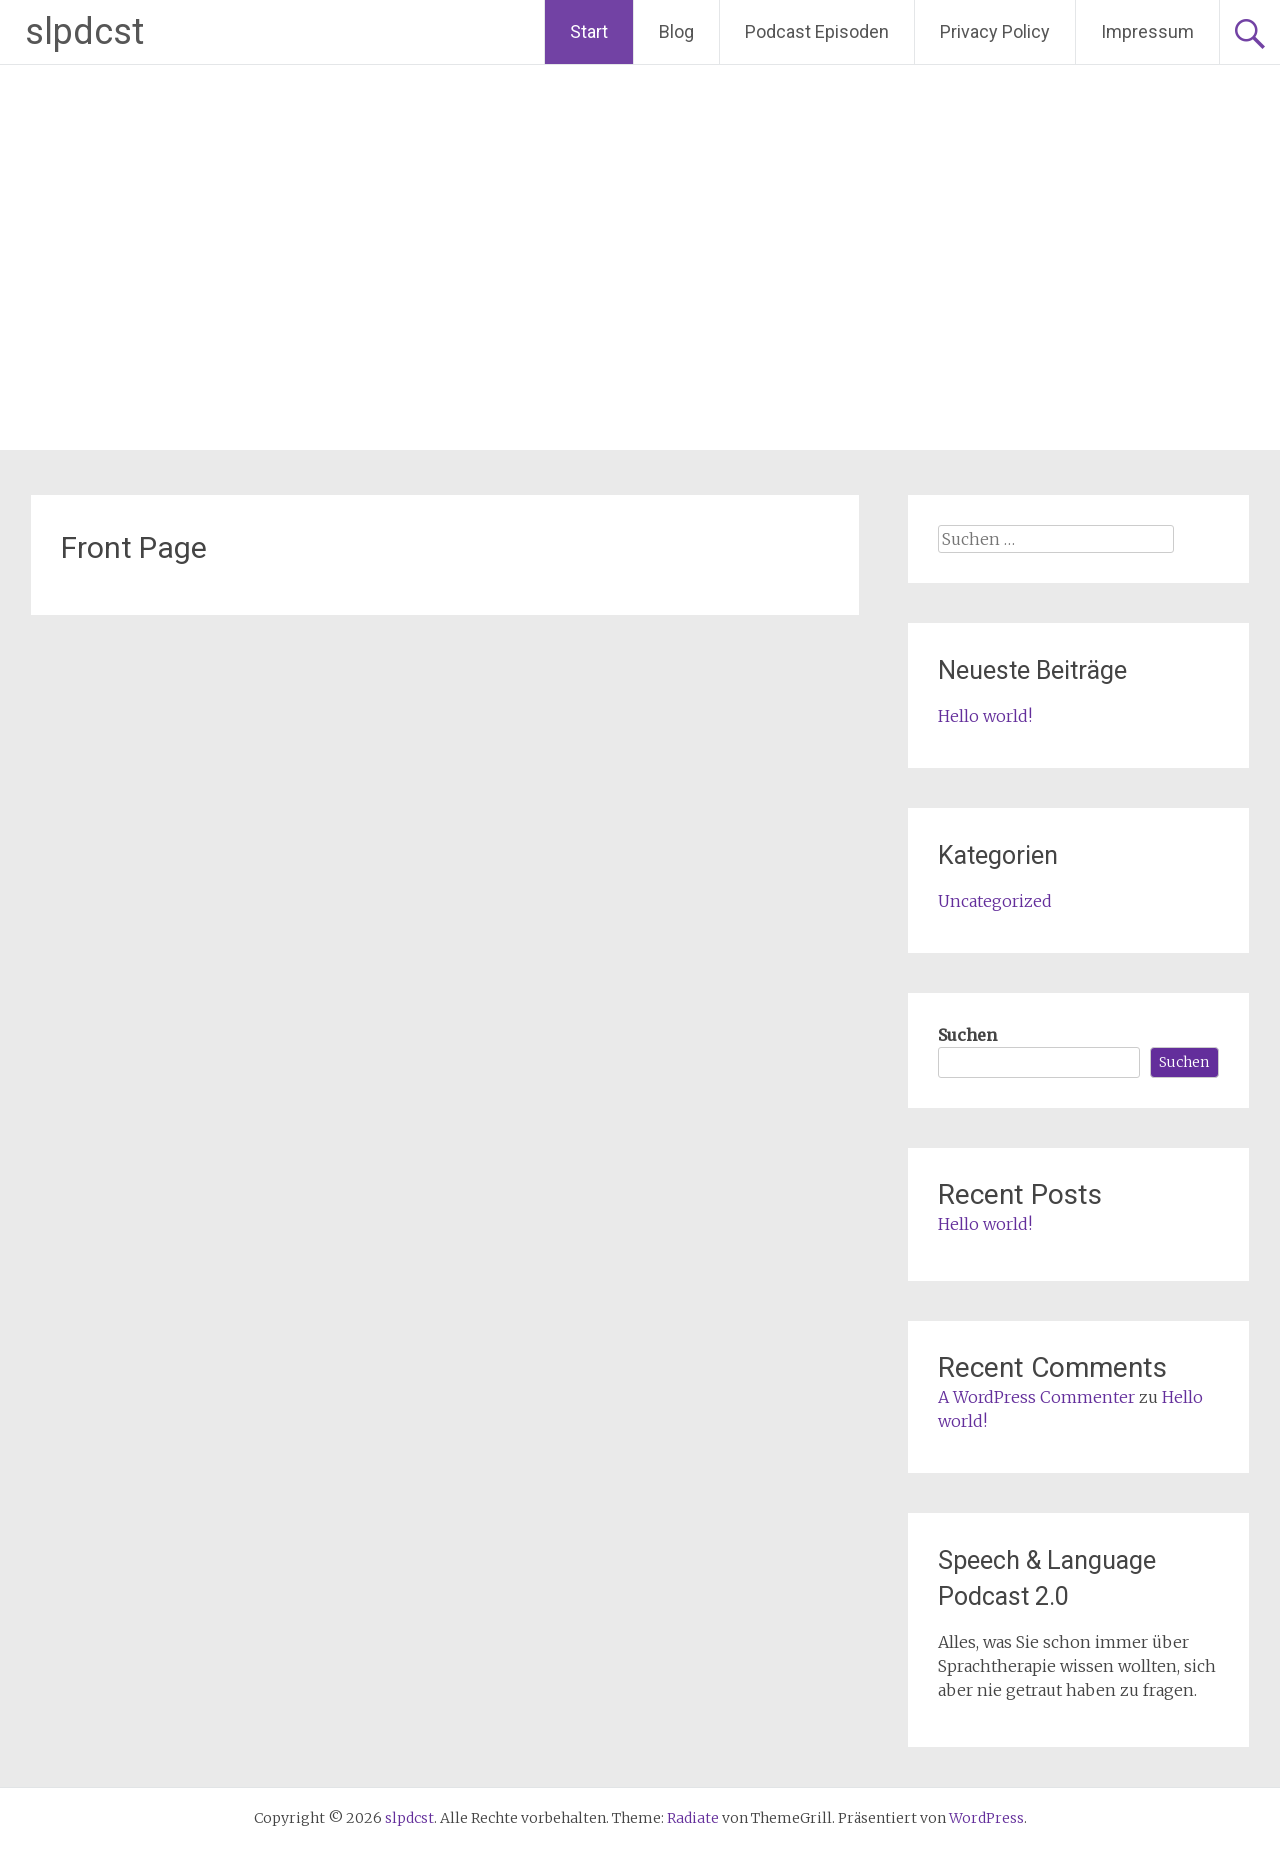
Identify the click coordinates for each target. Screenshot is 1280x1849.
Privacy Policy (995, 31)
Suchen (967, 1035)
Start (589, 31)
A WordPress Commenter (1036, 1397)
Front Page (134, 547)
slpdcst (84, 32)
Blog (676, 31)
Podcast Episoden (817, 31)
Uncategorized (995, 901)
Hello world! (985, 716)
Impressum (1147, 31)
